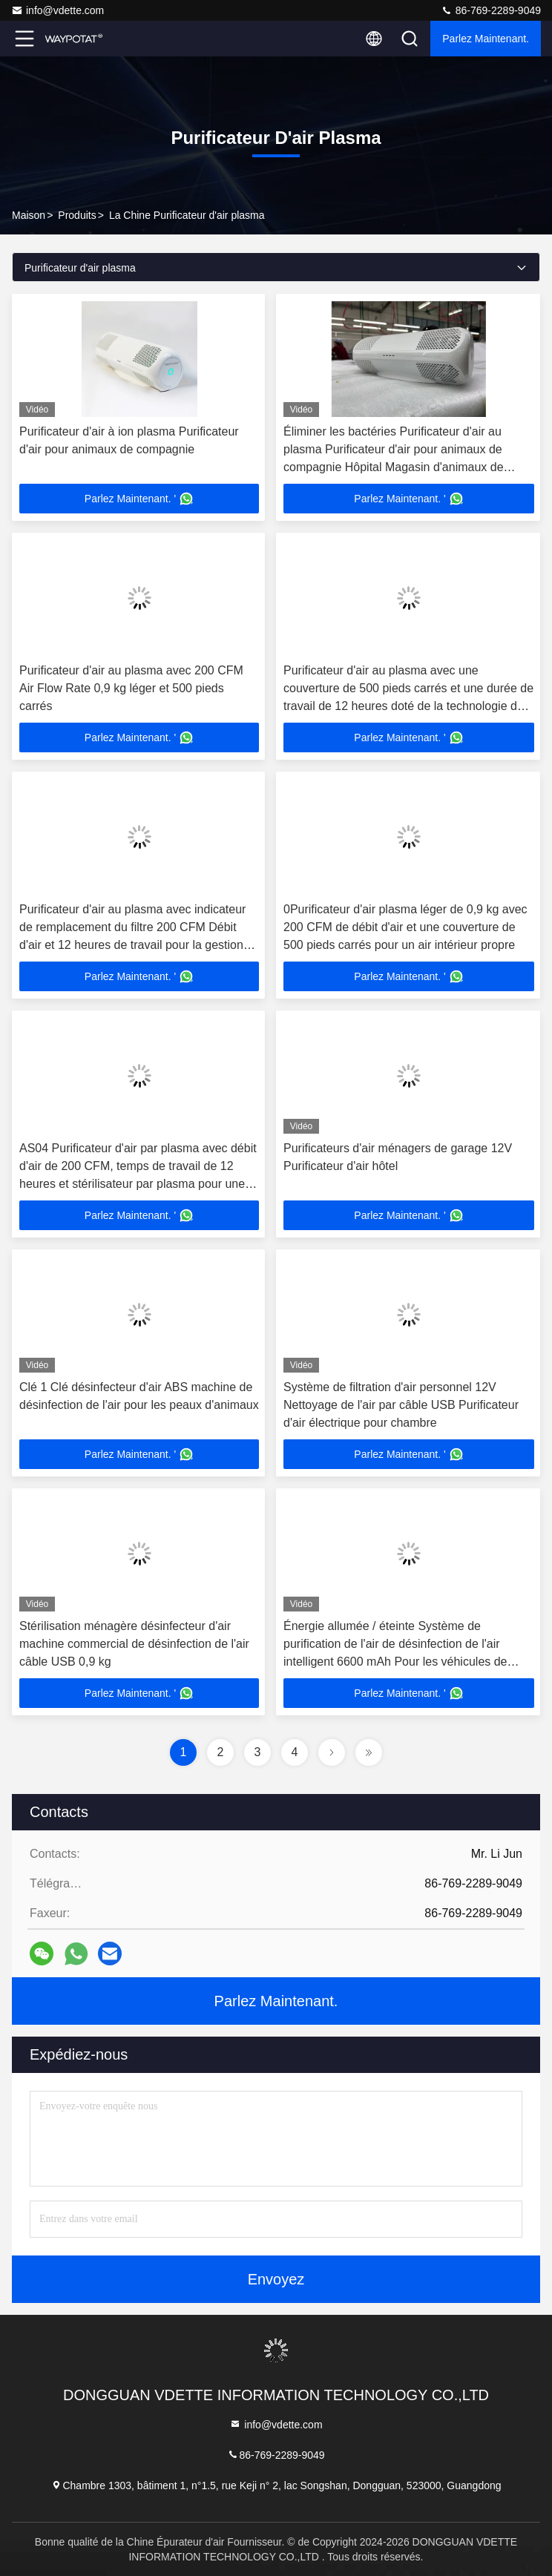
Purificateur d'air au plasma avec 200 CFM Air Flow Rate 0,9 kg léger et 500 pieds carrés (131, 688)
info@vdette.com (57, 10)
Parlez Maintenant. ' (139, 498)
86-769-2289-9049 (491, 10)
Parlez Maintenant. (485, 39)
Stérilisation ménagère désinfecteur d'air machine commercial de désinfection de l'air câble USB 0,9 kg (134, 1644)
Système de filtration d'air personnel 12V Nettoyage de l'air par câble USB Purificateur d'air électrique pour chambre (401, 1405)
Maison (28, 215)
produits (77, 215)
